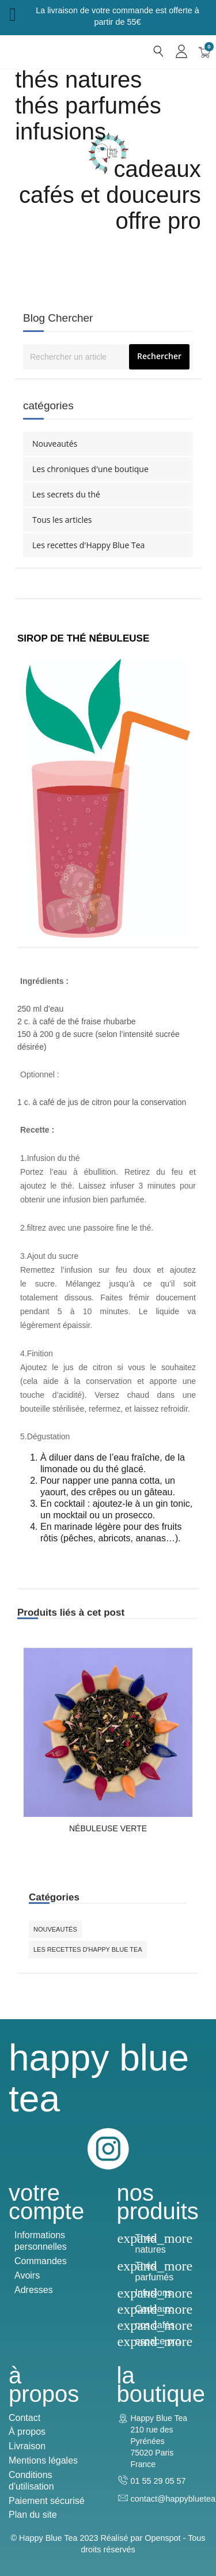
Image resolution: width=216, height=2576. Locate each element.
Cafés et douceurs (110, 195)
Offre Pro (158, 220)
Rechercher (159, 355)
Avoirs (27, 2275)
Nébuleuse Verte (108, 1828)
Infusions (60, 131)
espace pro (158, 2341)
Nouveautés (54, 443)
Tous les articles (62, 519)
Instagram (108, 2149)
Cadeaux (153, 2309)
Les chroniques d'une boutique (90, 468)
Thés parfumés (88, 105)
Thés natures (78, 79)
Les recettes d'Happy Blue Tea (88, 545)
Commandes (40, 2261)
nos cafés (155, 2325)
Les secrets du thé (66, 494)
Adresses (33, 2290)
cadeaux (157, 169)
